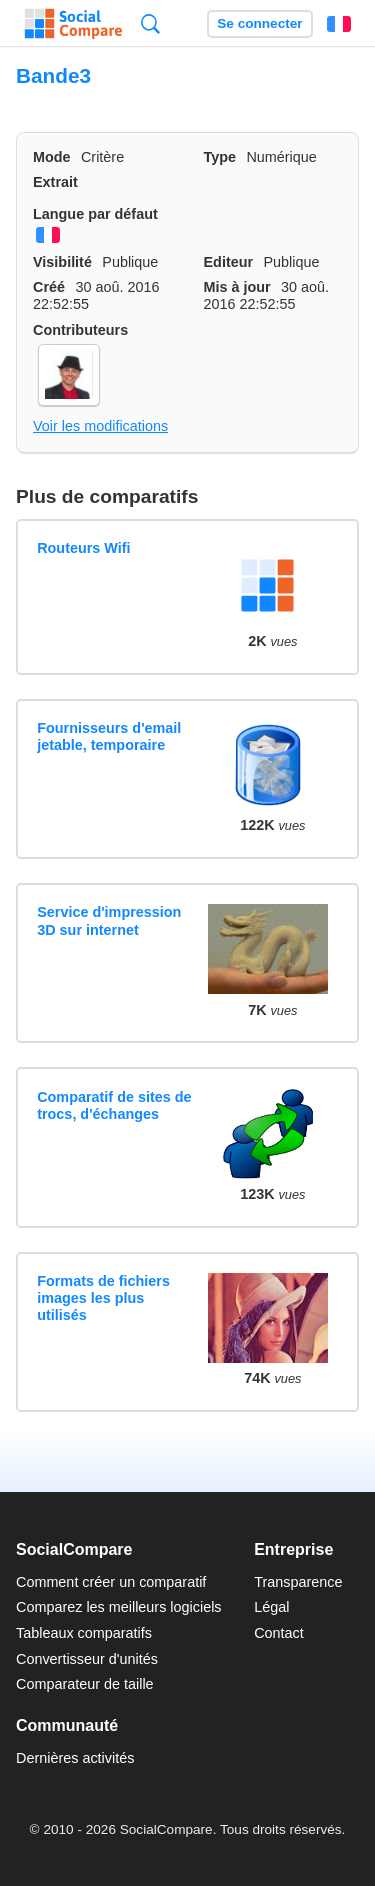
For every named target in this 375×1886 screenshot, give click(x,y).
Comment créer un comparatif (111, 1582)
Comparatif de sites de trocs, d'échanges (114, 1105)
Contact (279, 1633)
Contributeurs (80, 330)
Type (220, 157)
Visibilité (62, 262)
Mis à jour (237, 287)
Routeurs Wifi (83, 548)
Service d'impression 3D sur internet (109, 920)
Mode (52, 157)
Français (339, 24)
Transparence (298, 1582)
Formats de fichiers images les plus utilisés (103, 1298)
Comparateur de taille (85, 1684)
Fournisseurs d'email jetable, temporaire (109, 736)
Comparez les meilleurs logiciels (119, 1607)
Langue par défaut (95, 214)
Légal (271, 1607)
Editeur (229, 262)
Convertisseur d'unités (87, 1659)
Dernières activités (75, 1758)
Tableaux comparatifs (84, 1633)
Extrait (55, 182)
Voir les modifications (100, 426)
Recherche (150, 23)
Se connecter (259, 23)
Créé (49, 287)
